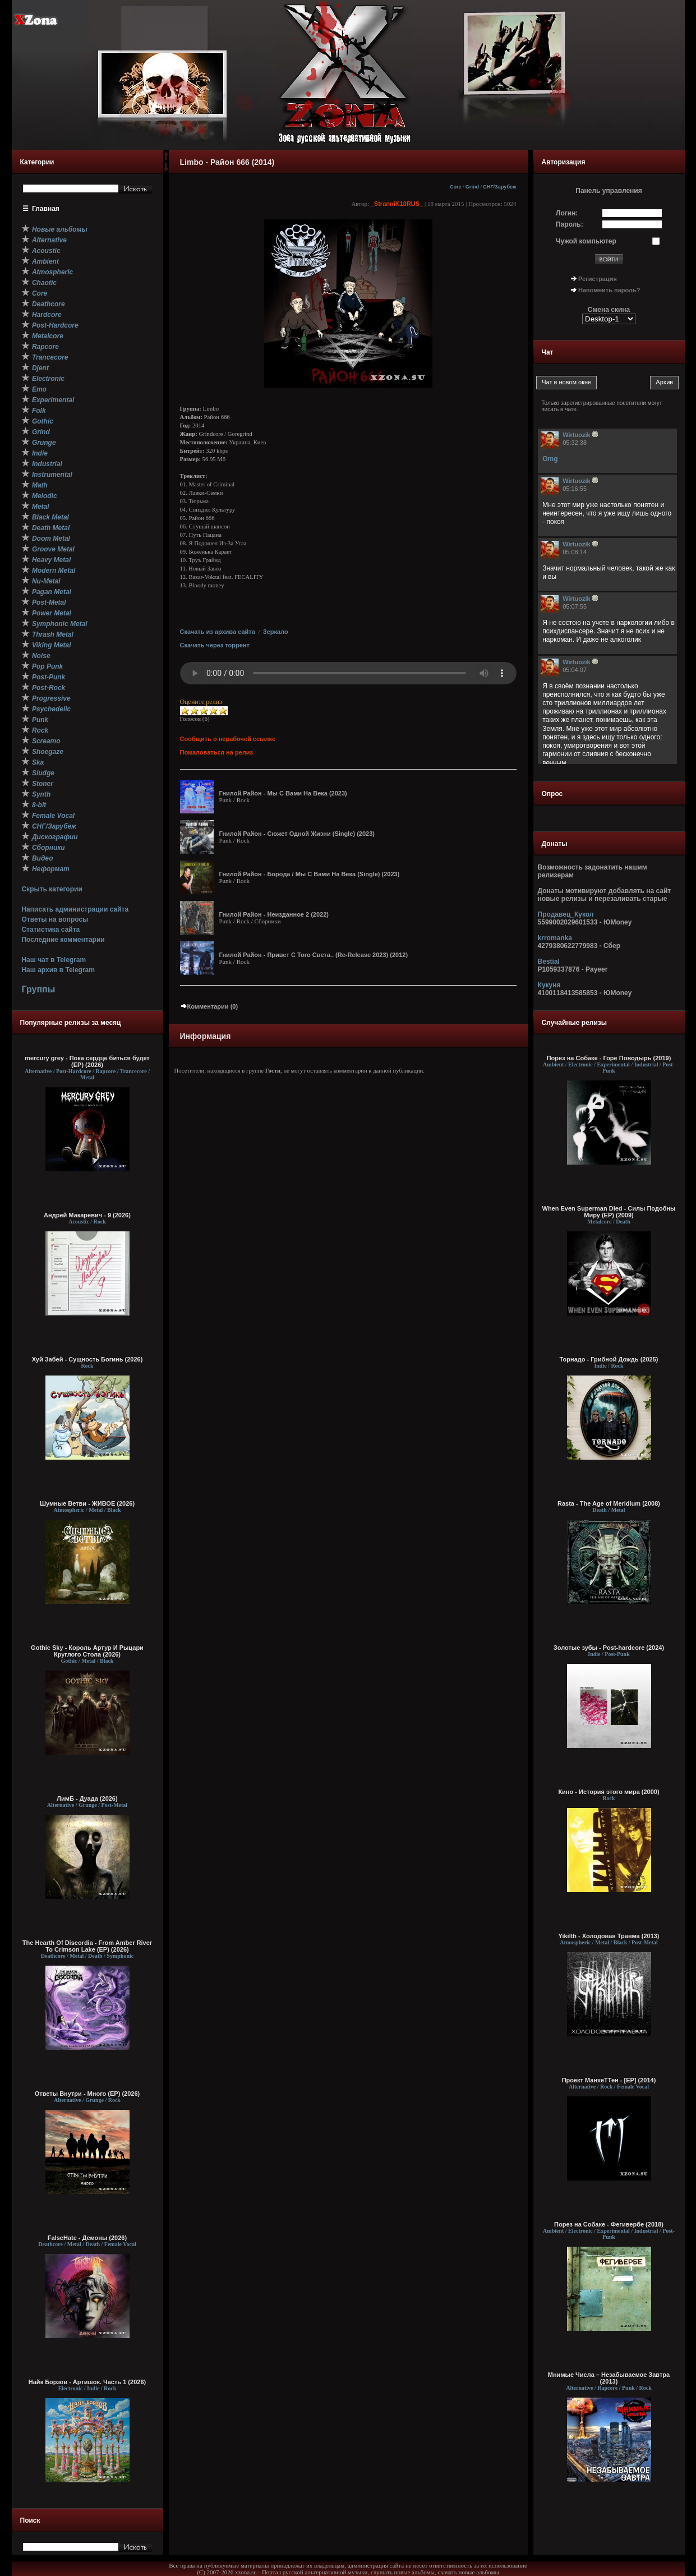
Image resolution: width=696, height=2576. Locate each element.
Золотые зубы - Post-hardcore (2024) (609, 1647)
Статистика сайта (50, 929)
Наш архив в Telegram (57, 970)
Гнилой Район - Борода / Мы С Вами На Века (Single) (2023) (309, 874)
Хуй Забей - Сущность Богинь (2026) (87, 1359)
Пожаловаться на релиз (216, 752)
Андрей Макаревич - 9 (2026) (87, 1215)
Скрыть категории (51, 889)
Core (456, 187)
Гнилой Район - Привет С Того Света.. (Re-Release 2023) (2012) (313, 954)
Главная (45, 209)
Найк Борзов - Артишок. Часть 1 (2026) (87, 2382)
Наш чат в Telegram (53, 960)
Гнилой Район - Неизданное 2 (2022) (274, 914)
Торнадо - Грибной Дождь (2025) (609, 1359)
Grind (472, 187)
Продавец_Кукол (566, 914)
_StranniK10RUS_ (397, 203)
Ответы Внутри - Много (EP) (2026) (87, 2093)
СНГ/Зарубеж (499, 187)
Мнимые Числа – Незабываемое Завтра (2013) (609, 2378)
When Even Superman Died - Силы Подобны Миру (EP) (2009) (609, 1211)
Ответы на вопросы (54, 919)
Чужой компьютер (586, 241)
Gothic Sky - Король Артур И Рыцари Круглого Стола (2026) (87, 1651)
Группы (38, 989)
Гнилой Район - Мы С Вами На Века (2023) (283, 793)
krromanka (555, 938)
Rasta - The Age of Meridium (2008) (608, 1503)
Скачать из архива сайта (217, 631)
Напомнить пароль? (609, 290)
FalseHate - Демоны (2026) (87, 2237)
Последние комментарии (62, 940)
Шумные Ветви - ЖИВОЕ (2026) (87, 1503)
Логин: (567, 213)
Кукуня (549, 985)
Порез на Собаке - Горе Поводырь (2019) (609, 1058)
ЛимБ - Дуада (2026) (87, 1798)
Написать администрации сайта (74, 909)
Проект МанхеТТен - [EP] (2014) (609, 2080)
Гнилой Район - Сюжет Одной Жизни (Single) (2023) (297, 833)
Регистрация (597, 278)
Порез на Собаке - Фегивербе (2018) (608, 2224)
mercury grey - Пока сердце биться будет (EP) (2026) (87, 1061)
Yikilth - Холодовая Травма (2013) (608, 1936)
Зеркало (275, 631)
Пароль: (569, 224)
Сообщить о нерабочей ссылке (228, 738)
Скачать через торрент (215, 645)
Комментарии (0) (209, 1006)
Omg (549, 459)
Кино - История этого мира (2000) (608, 1791)
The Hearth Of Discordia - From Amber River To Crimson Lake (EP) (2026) (87, 1946)
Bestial (549, 961)
